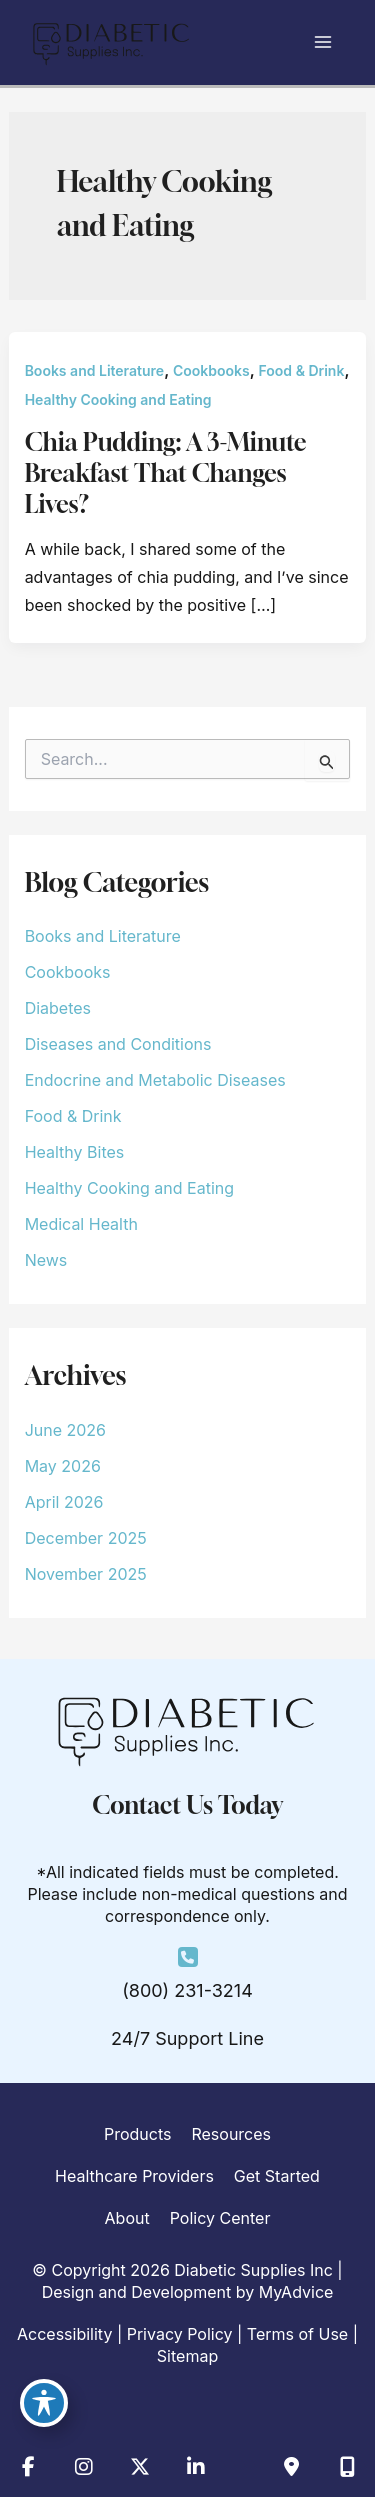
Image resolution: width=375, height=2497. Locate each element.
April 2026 (64, 1502)
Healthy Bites (75, 1152)
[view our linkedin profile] (196, 2467)
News (46, 1260)
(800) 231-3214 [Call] (187, 1990)
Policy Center (220, 2218)
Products (138, 2134)
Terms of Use (297, 2334)
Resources (231, 2134)
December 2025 (86, 1538)
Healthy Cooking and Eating (118, 399)
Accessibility (64, 2334)
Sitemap (187, 2356)
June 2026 (65, 1430)
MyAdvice (296, 2292)
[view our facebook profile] (28, 2467)
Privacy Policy (180, 2334)
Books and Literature (95, 370)
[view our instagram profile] (84, 2467)
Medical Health (81, 1224)
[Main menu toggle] (323, 42)
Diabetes (58, 1008)
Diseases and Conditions (118, 1044)
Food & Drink (302, 370)
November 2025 (86, 1574)
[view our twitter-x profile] (140, 2467)
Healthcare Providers (134, 2176)
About (127, 2218)
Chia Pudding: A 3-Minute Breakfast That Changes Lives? (166, 473)
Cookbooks (211, 370)
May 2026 (63, 1466)
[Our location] (347, 2467)
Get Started (277, 2176)
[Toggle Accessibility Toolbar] (44, 2403)
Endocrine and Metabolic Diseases (155, 1080)
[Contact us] (291, 2467)
